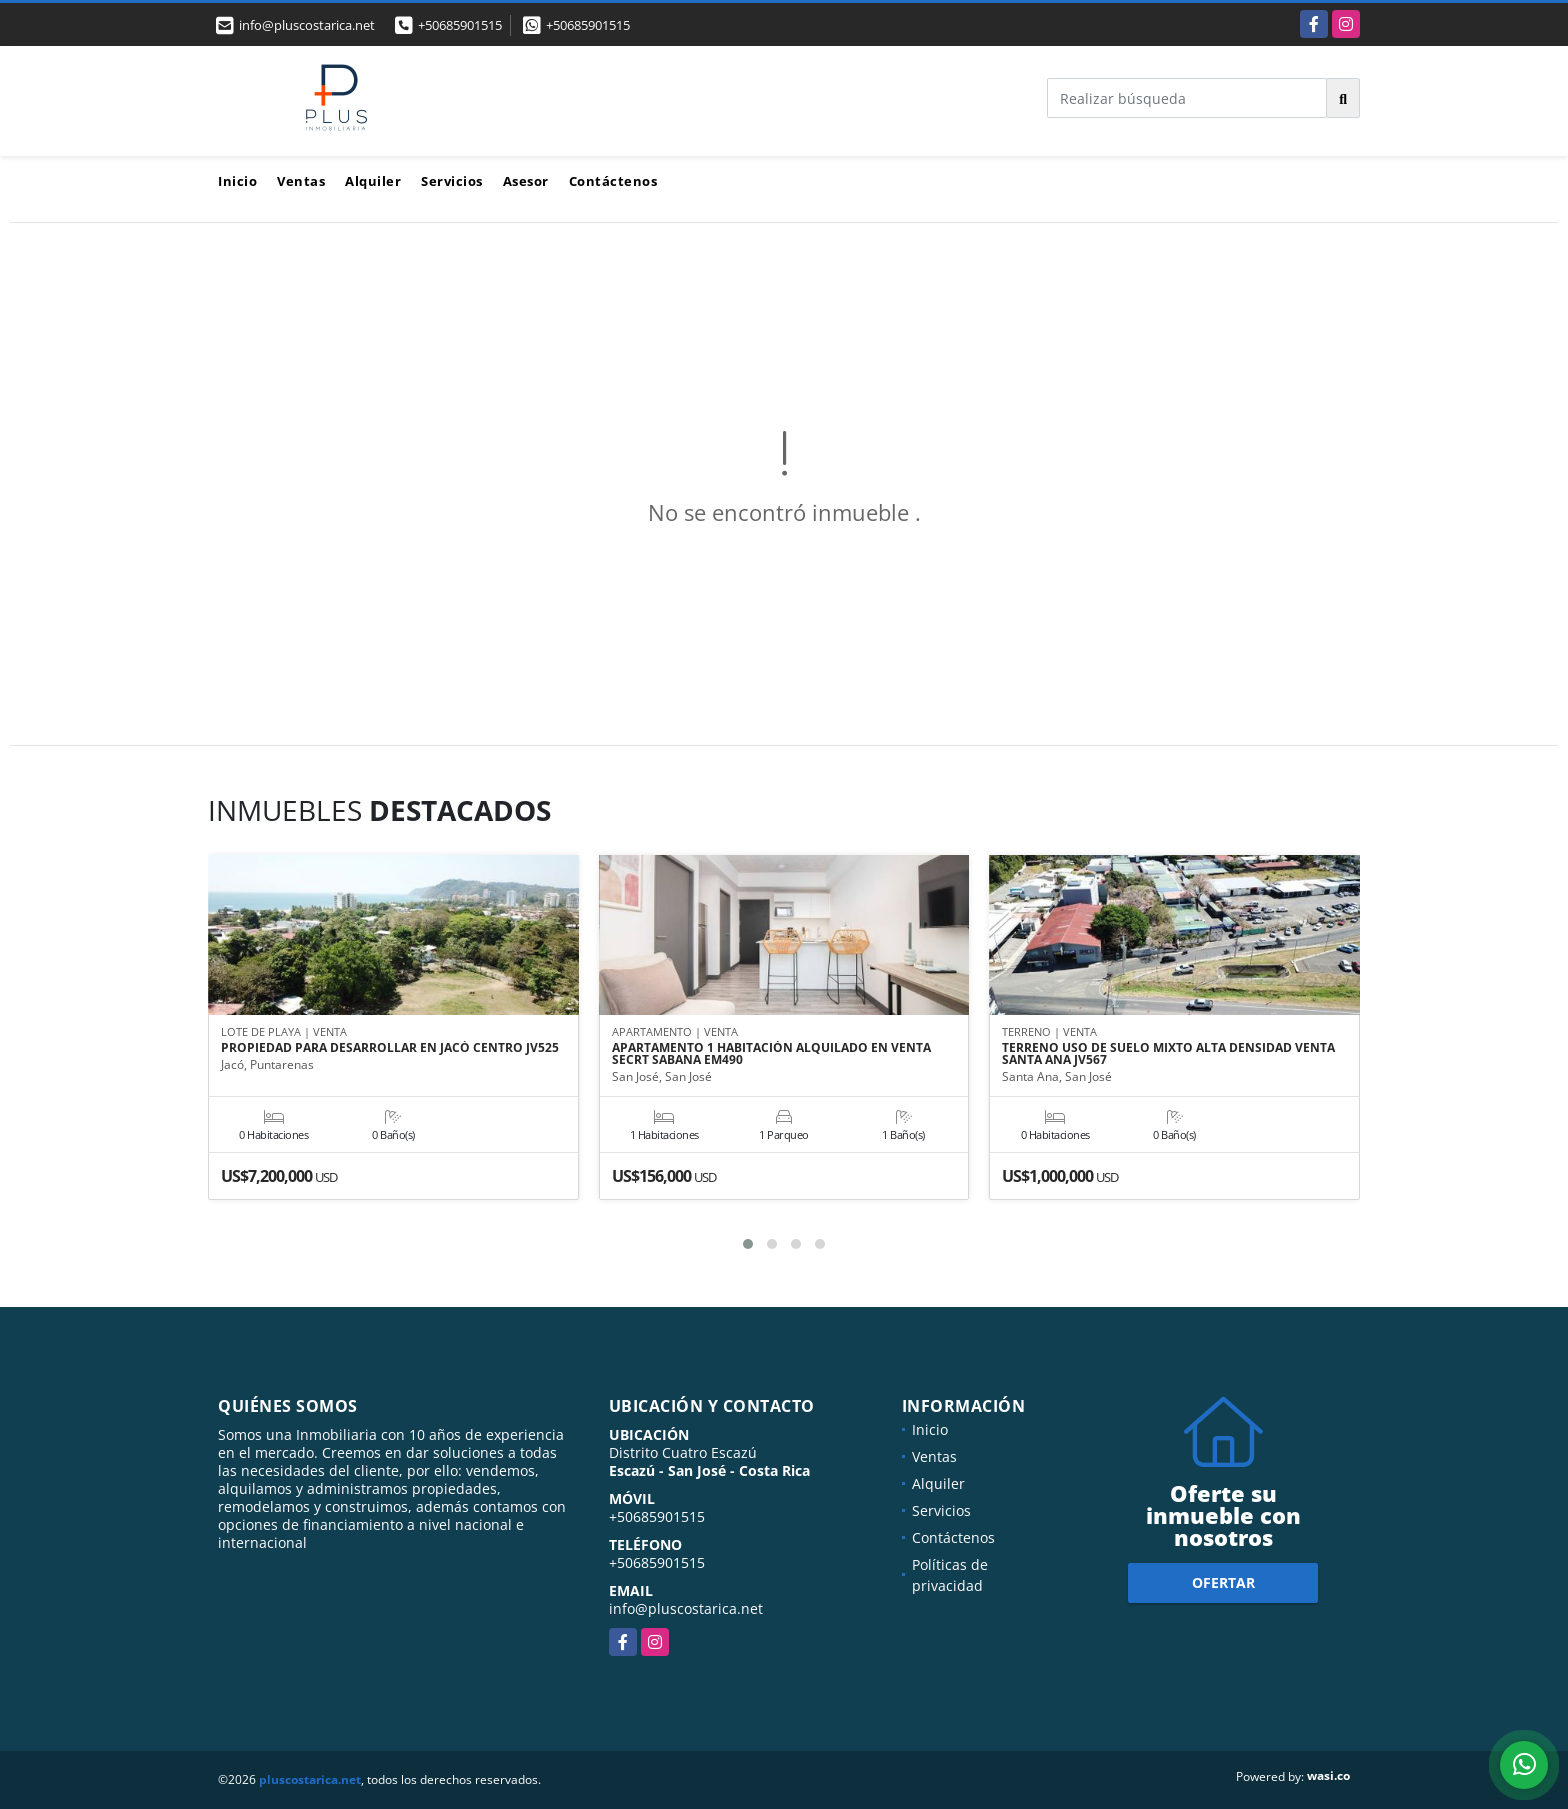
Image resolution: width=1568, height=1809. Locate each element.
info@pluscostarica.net (686, 1608)
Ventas (301, 181)
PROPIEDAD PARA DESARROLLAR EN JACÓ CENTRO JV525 (390, 1049)
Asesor (526, 181)
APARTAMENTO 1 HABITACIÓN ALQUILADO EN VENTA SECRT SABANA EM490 (771, 1055)
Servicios (452, 181)
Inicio (237, 181)
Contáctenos (613, 181)
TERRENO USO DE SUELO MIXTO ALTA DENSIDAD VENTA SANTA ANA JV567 (1168, 1055)
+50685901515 (460, 25)
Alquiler (373, 181)
